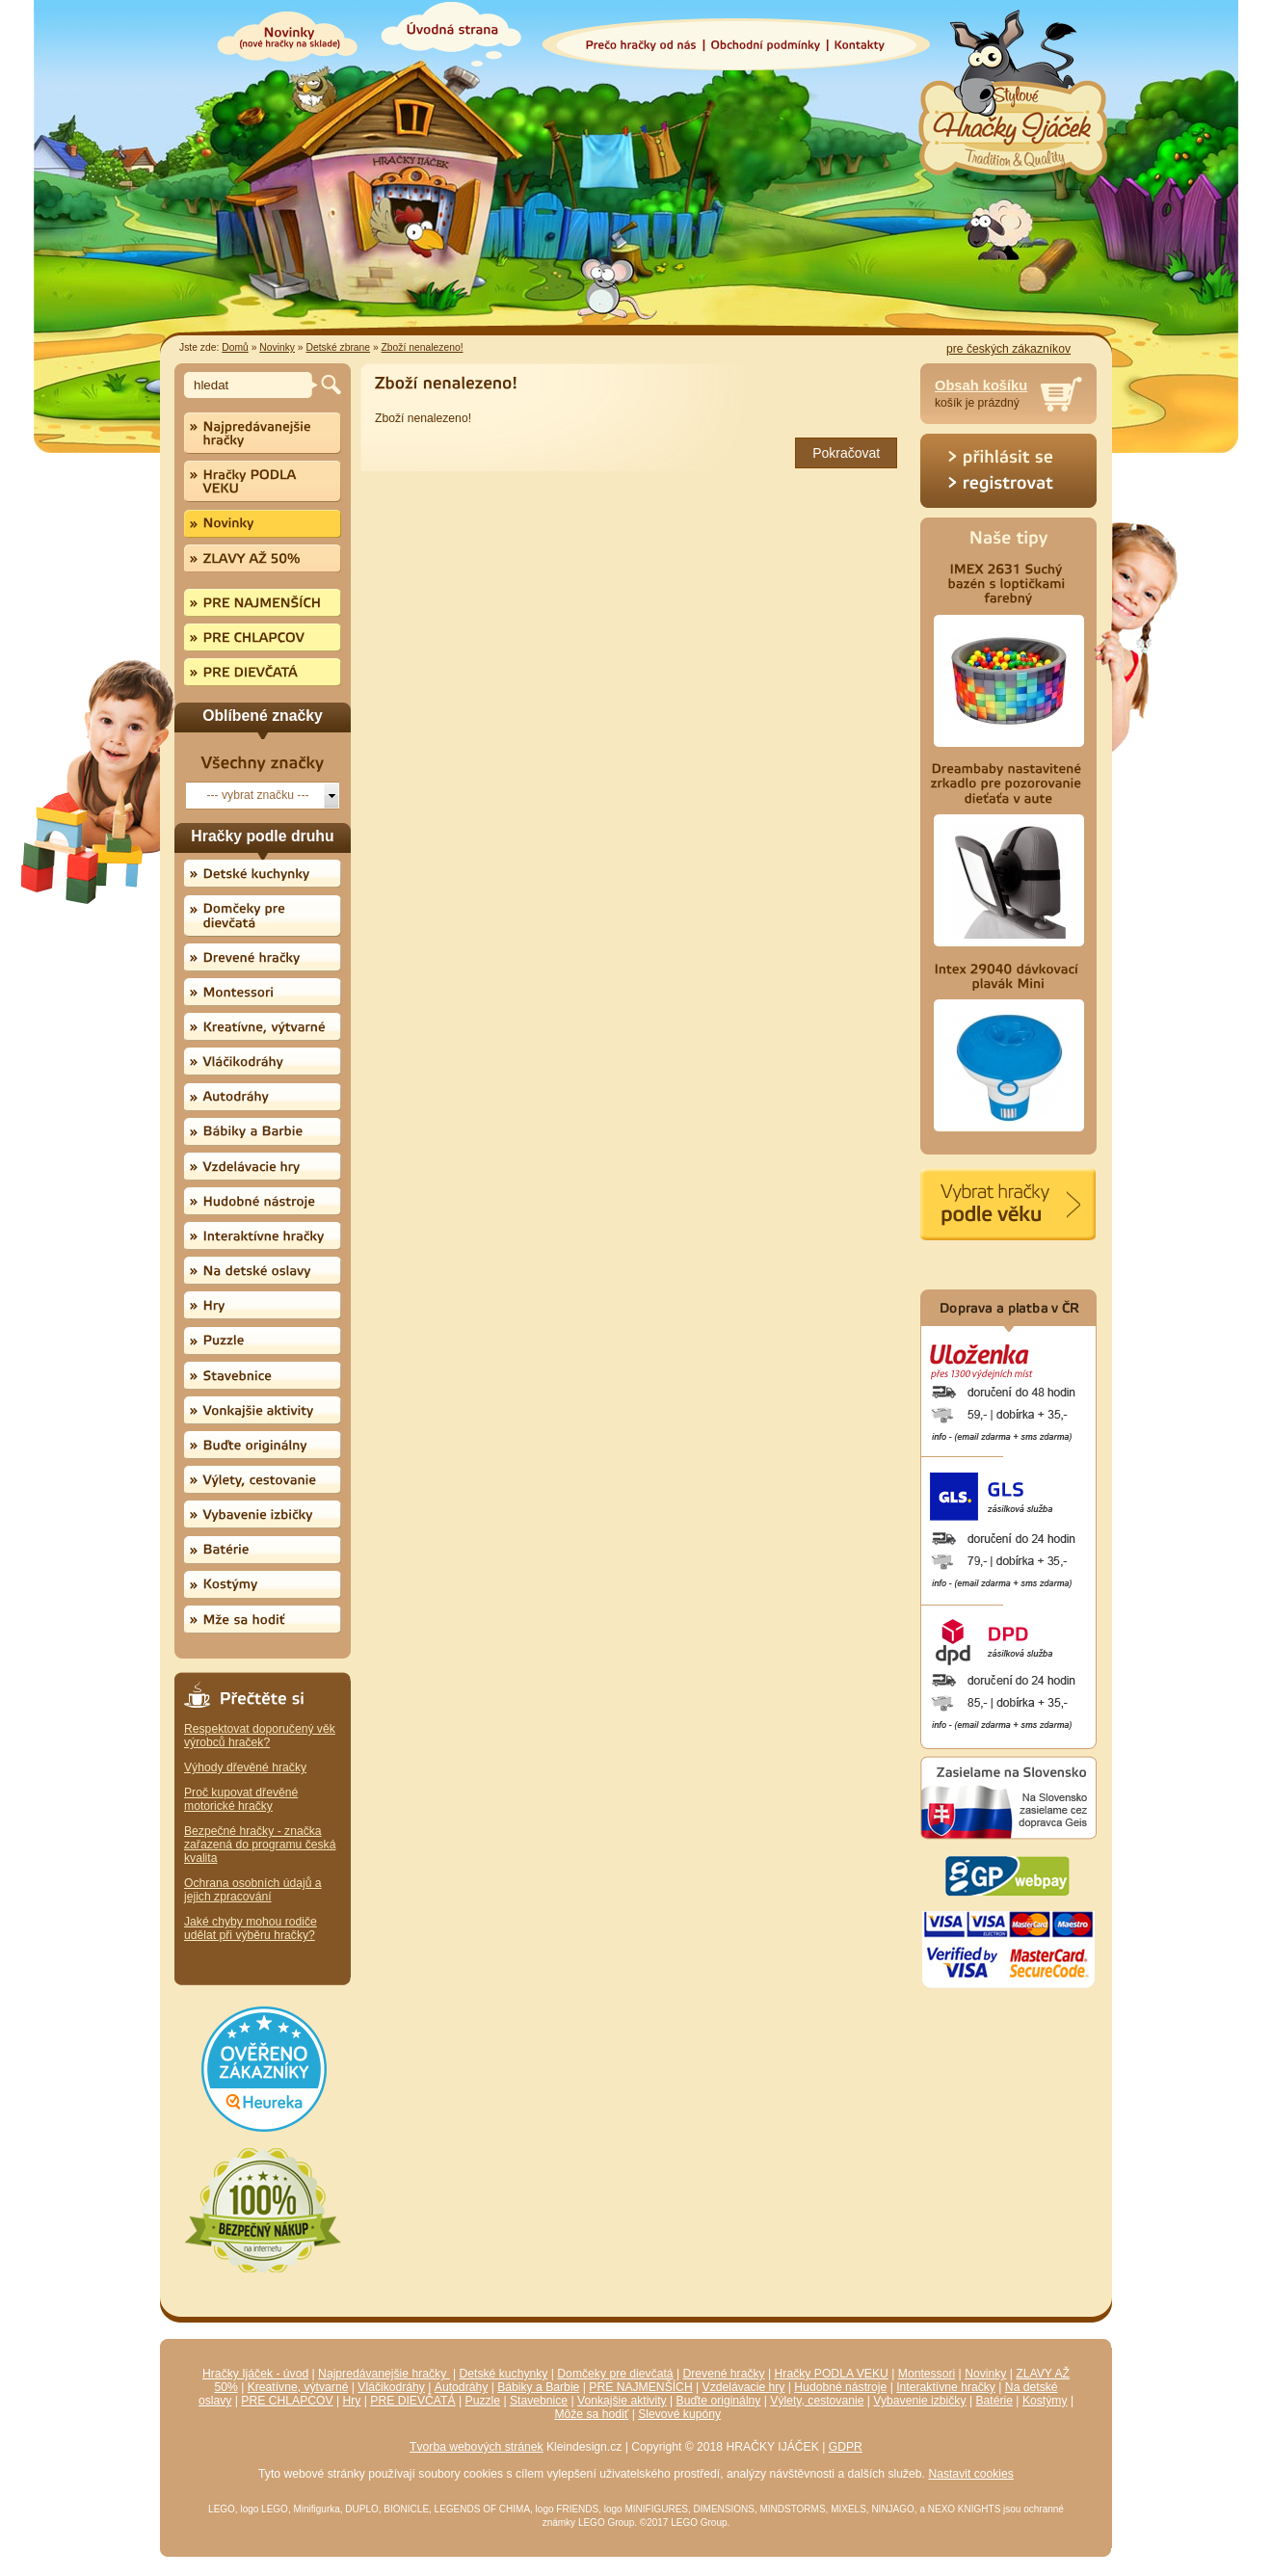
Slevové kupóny (679, 2414)
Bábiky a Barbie (538, 2387)
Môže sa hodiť (591, 2414)
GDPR (845, 2447)
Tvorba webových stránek (476, 2447)
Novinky (277, 347)
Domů (235, 347)
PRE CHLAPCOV (286, 2400)
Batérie (994, 2400)
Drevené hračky (724, 2373)
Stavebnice (539, 2400)
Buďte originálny (718, 2400)
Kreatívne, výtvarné (298, 2387)
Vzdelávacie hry (743, 2387)
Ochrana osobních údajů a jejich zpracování (253, 1889)
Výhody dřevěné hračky (245, 1767)
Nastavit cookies (971, 2474)
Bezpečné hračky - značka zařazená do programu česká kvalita (259, 1844)
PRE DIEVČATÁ (412, 2400)
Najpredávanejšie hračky (384, 2373)
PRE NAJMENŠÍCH (640, 2387)
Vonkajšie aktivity (622, 2400)
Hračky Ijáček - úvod (255, 2373)
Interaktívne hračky (945, 2387)
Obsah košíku (981, 385)
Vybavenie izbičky (919, 2400)
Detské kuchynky (504, 2373)
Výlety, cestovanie (816, 2400)
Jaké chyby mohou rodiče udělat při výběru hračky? (250, 1928)
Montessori (926, 2373)
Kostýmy (1045, 2400)
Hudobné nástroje (840, 2387)
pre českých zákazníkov (1008, 349)
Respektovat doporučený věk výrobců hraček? (259, 1735)
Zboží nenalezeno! (423, 347)
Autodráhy (461, 2387)
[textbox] (251, 385)
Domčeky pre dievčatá (615, 2373)
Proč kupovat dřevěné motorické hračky (241, 1799)
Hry (352, 2400)
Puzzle (483, 2400)
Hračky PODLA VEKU (831, 2373)
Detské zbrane (337, 347)
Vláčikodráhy (391, 2387)
